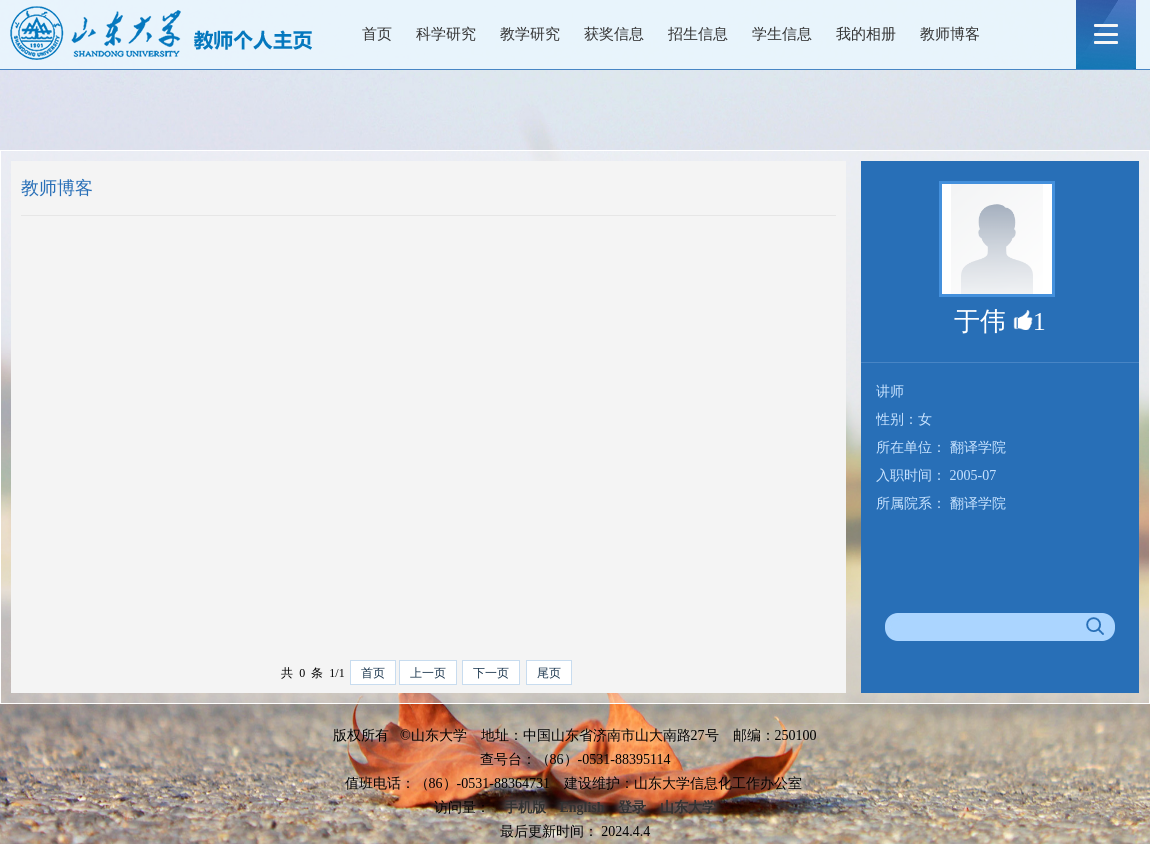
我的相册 (866, 34)
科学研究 (446, 34)
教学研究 (530, 34)
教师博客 (950, 34)
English (581, 807)
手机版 (525, 807)
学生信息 (782, 34)
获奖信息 (614, 34)
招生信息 (698, 34)
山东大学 (688, 807)
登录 (632, 807)
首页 (377, 34)
